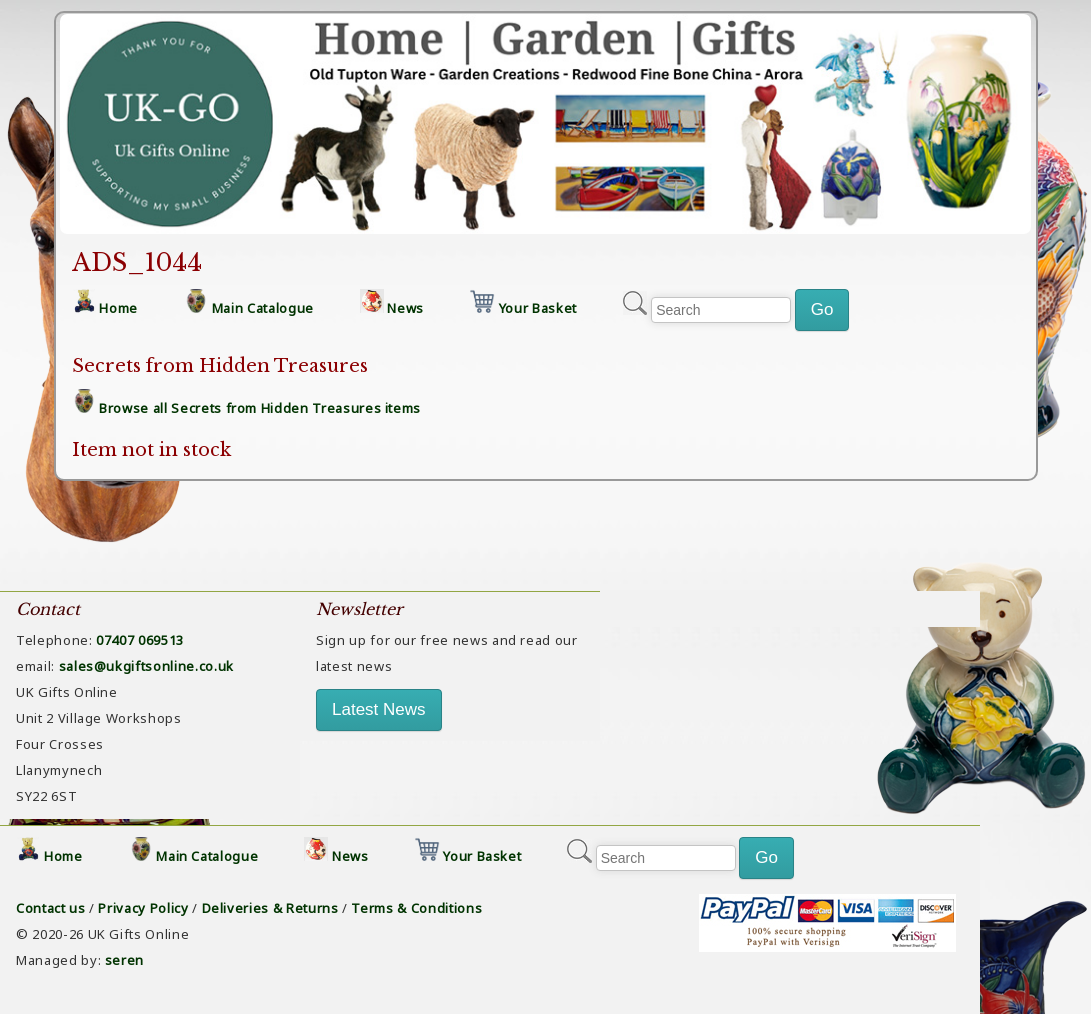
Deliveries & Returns (270, 908)
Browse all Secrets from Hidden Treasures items (260, 408)
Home (118, 308)
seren (124, 960)
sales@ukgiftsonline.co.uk (146, 666)
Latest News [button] (379, 709)
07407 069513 (140, 640)
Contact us (51, 908)
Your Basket (538, 308)
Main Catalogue (263, 308)
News (405, 308)
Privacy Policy (143, 908)
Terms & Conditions (416, 908)
